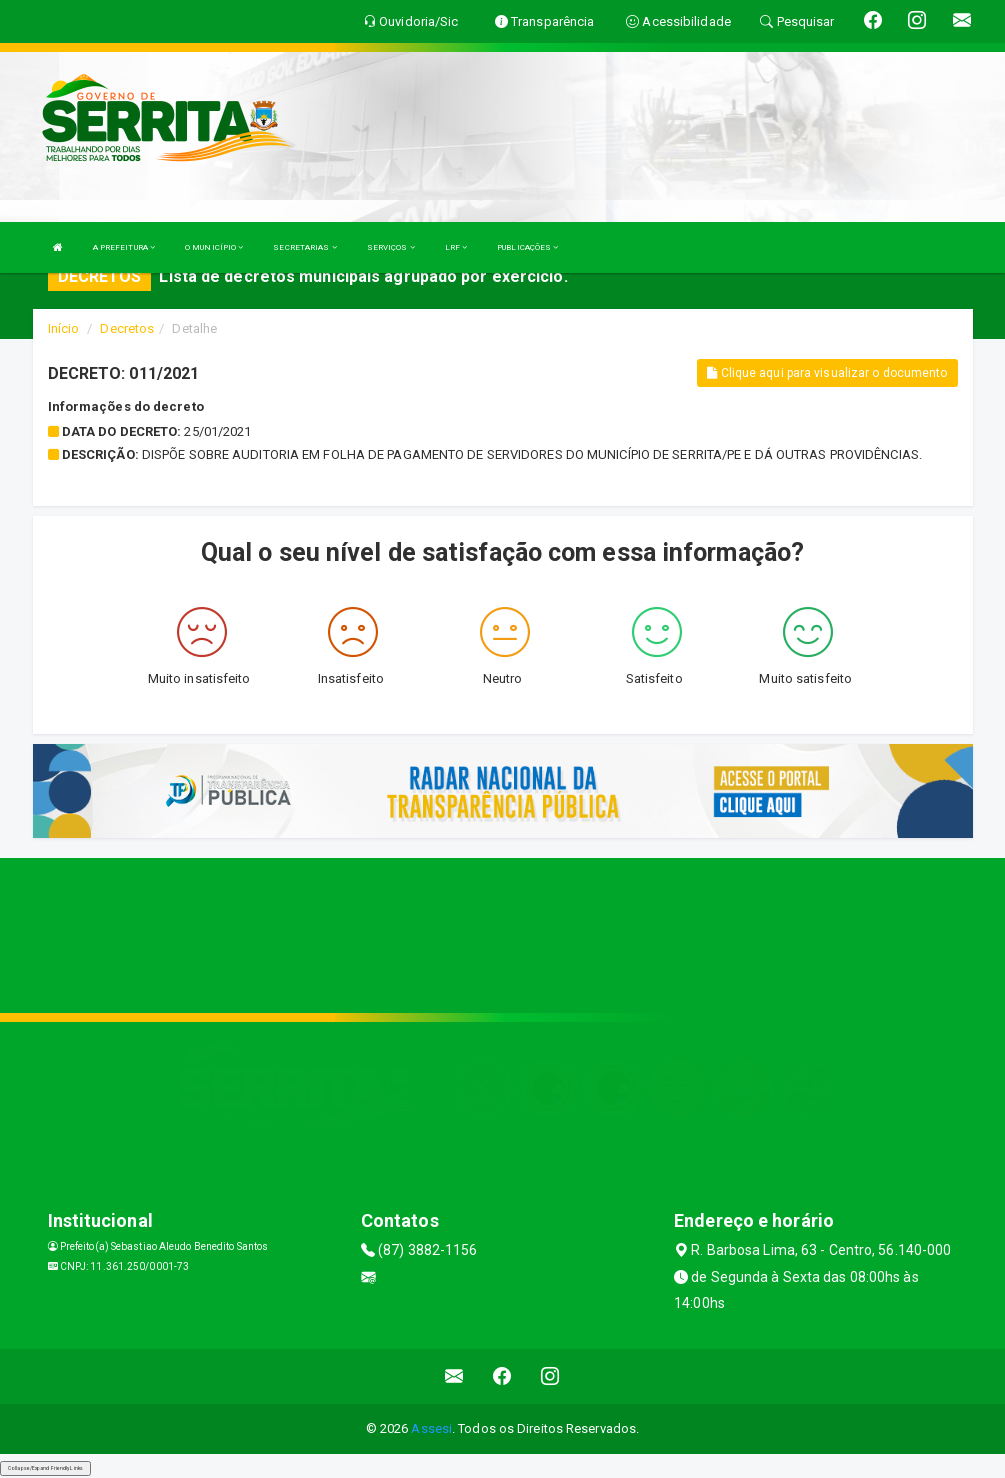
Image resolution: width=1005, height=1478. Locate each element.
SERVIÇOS (391, 247)
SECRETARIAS (304, 247)
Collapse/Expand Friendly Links (45, 1468)
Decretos (127, 328)
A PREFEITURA (124, 247)
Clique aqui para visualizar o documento (827, 373)
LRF (456, 247)
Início (64, 328)
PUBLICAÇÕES (527, 247)
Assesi (431, 1428)
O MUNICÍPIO (214, 247)
